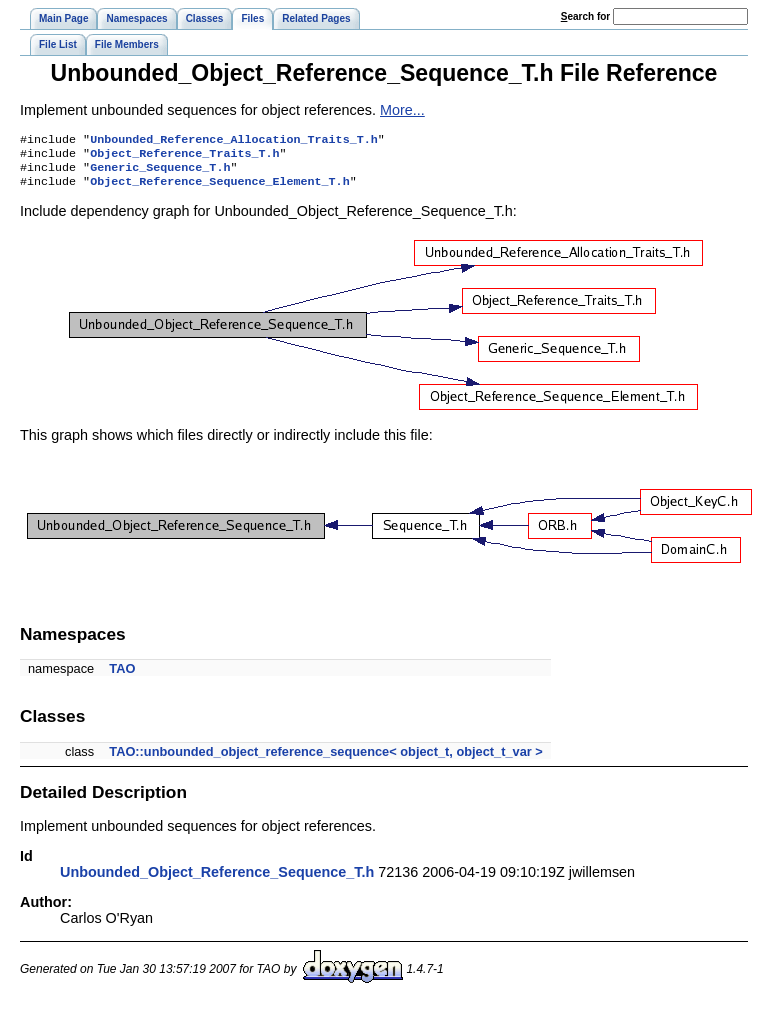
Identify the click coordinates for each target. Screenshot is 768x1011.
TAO (122, 676)
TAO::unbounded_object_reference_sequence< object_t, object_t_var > (326, 759)
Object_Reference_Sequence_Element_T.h (219, 189)
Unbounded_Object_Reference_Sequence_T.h (217, 880)
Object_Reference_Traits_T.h (184, 157)
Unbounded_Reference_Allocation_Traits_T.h (234, 141)
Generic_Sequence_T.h (160, 173)
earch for (585, 16)
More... (402, 110)
